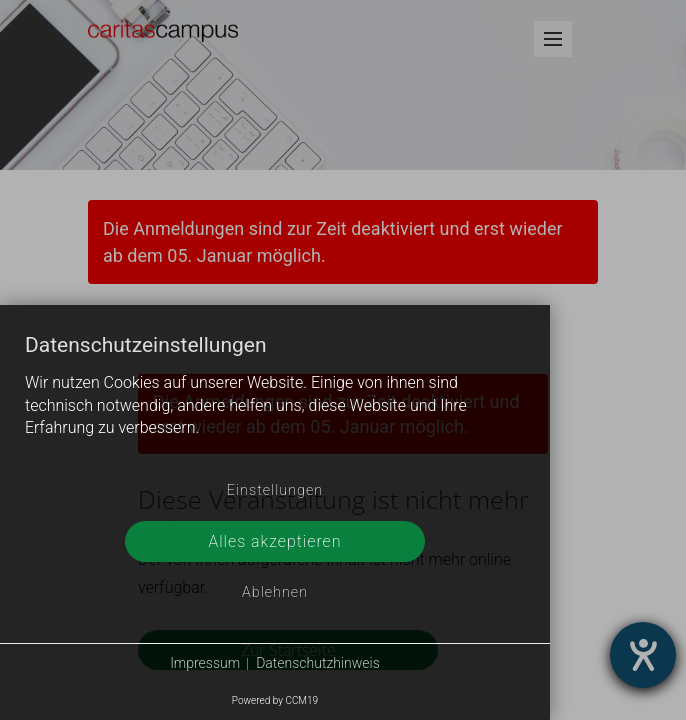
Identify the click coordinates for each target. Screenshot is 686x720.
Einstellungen (275, 490)
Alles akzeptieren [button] (274, 541)
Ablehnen (275, 592)
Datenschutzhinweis (318, 663)
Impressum (205, 663)
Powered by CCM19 (275, 700)
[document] (275, 402)
